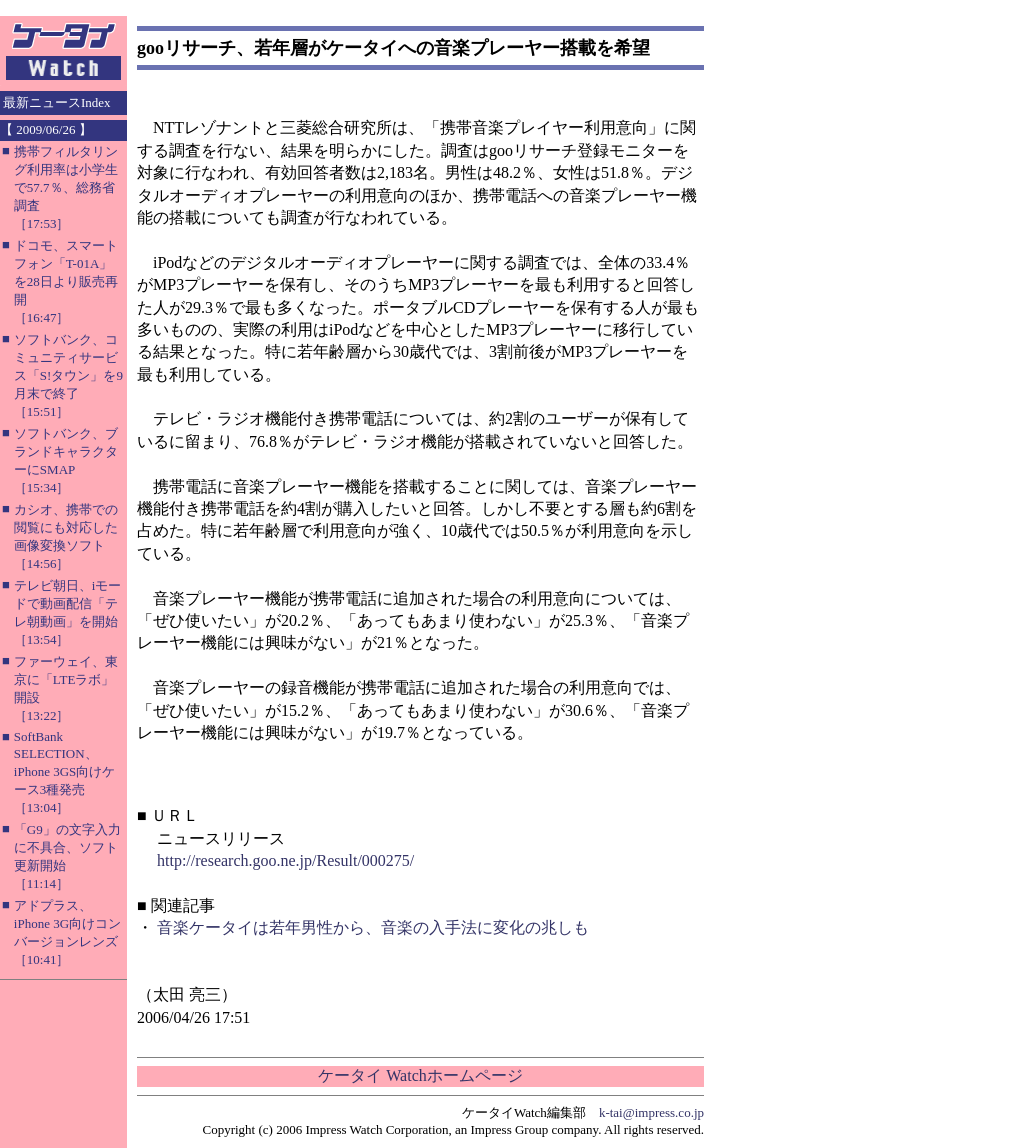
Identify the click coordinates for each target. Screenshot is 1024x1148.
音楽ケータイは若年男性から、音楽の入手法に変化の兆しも (373, 927)
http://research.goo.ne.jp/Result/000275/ (285, 860)
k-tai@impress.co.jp (651, 1112)
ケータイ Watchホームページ (420, 1075)
